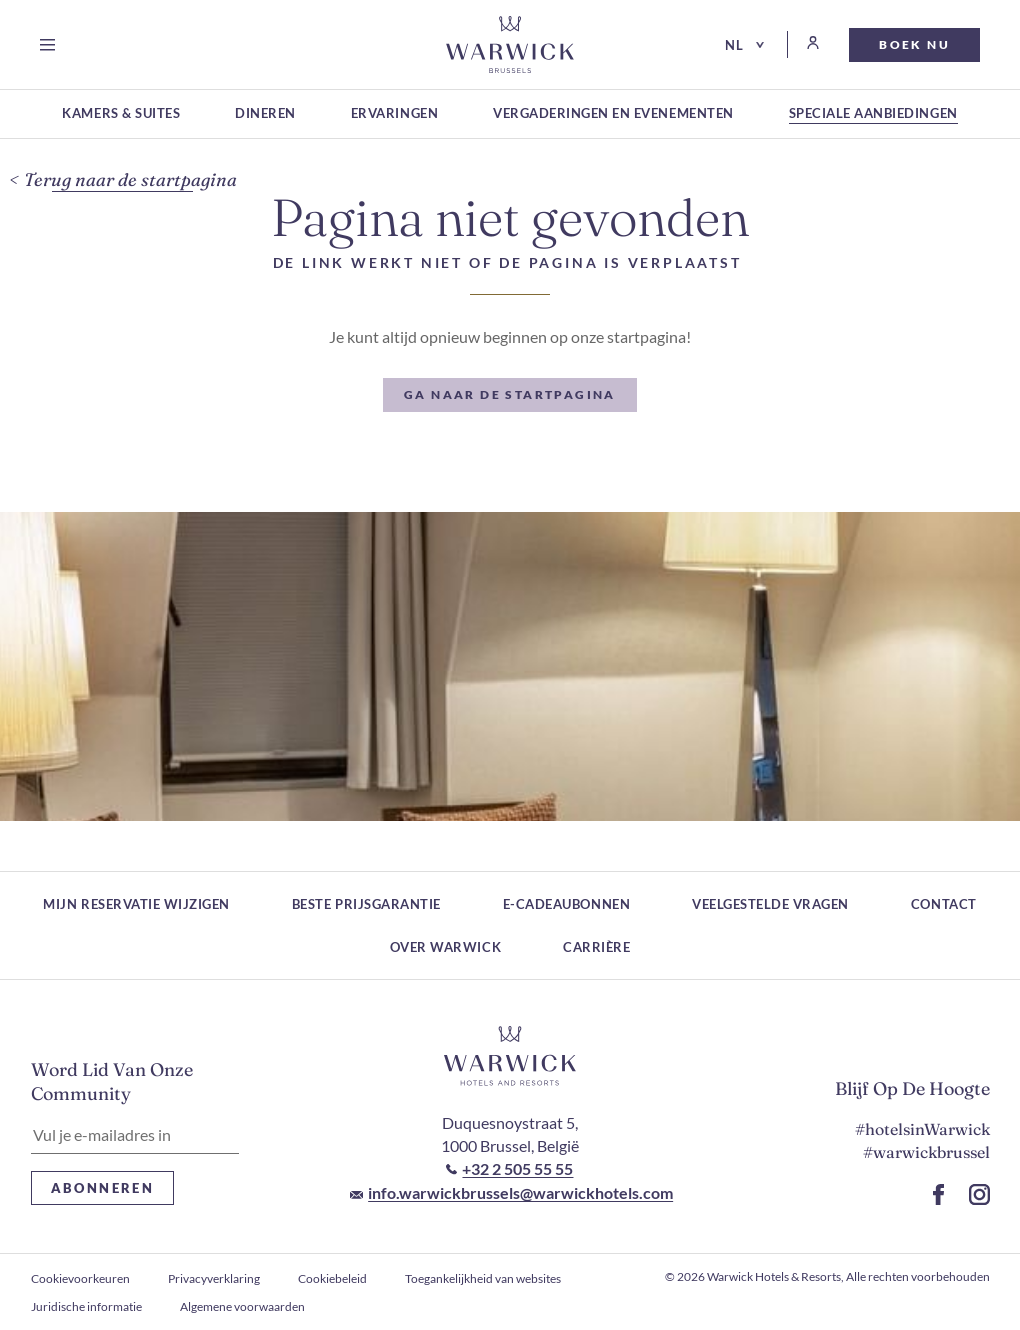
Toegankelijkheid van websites (483, 1278)
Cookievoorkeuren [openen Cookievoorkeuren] (80, 1278)
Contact (944, 904)
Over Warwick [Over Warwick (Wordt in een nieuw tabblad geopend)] (445, 947)
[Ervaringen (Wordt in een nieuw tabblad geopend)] (394, 114)
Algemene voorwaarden (242, 1306)
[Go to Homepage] (509, 44)
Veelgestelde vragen (770, 904)
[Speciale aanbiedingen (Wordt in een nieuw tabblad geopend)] (873, 114)
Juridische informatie (86, 1306)
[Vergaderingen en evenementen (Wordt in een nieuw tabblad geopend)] (613, 114)
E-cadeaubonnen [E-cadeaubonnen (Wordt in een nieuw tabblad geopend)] (566, 904)
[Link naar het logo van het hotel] (510, 1056)
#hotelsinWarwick (922, 1129)
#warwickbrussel (926, 1152)
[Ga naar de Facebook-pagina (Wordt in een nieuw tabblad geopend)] (938, 1194)
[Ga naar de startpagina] (510, 395)
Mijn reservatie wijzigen (136, 904)
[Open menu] (51, 45)
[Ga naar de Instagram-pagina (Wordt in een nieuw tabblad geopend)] (979, 1194)
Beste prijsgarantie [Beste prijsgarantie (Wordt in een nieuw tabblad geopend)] (366, 904)
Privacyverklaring (214, 1278)
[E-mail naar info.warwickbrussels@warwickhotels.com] (511, 1193)
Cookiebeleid (332, 1278)
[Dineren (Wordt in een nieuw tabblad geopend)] (265, 114)
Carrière (596, 947)
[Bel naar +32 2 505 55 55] (509, 1169)
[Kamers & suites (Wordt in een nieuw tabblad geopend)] (121, 114)
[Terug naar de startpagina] (123, 180)
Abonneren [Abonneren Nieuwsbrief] (103, 1188)
